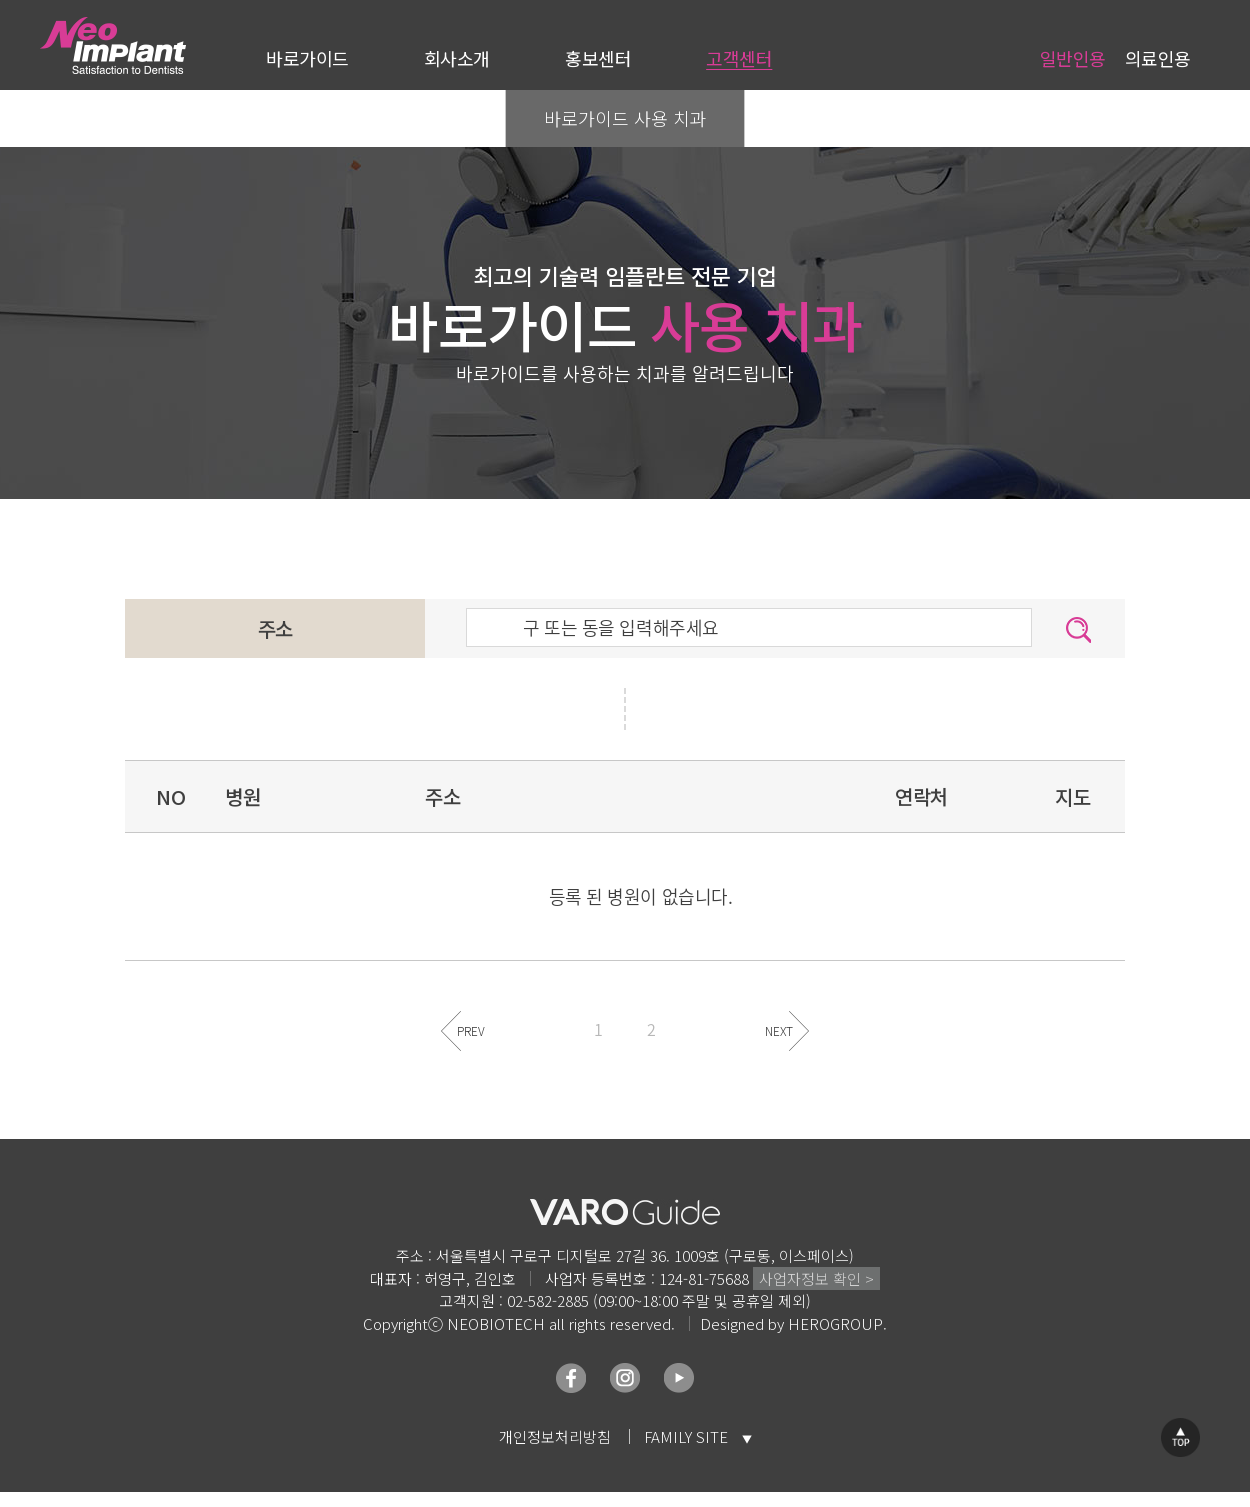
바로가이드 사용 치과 (625, 118)
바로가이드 (307, 58)
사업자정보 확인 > (816, 1278)
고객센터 (739, 58)
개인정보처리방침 (555, 1436)
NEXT (779, 1030)
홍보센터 (598, 58)
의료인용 (1158, 58)
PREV (471, 1030)
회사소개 (457, 58)
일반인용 (1073, 58)
